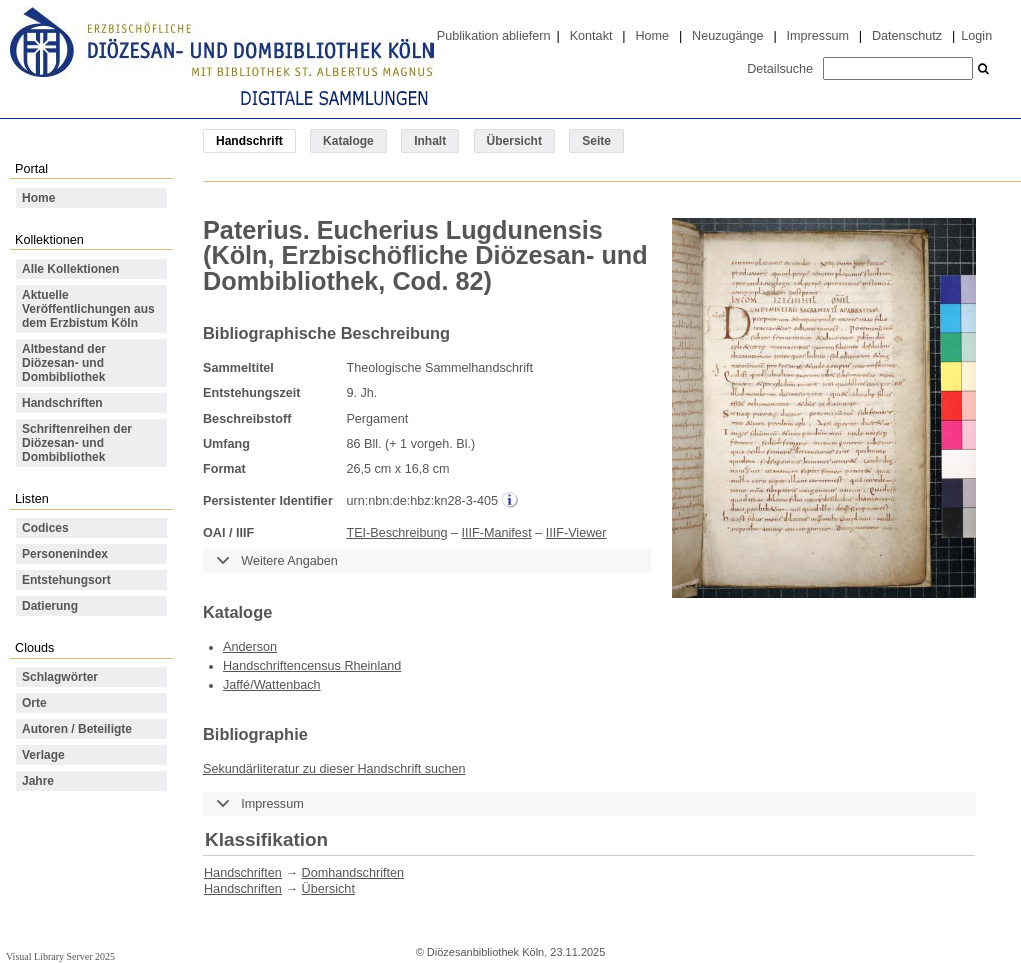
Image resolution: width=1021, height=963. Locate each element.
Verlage (43, 755)
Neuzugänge (728, 36)
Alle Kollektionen (70, 269)
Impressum (818, 36)
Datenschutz (907, 36)
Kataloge (348, 141)
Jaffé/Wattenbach (272, 685)
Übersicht (514, 141)
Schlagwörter (60, 677)
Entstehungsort (66, 580)
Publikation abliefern (494, 36)
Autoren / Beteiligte (77, 729)
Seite (596, 141)
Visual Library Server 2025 (60, 956)
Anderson (250, 647)
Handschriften (62, 403)
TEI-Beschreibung (396, 533)
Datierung (50, 606)
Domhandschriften (353, 873)
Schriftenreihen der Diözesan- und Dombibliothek (77, 443)
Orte (34, 703)
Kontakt (591, 36)
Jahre (38, 781)
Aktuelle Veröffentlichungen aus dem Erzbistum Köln (88, 309)
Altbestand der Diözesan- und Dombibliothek (64, 363)
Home (652, 36)
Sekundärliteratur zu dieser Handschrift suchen (334, 769)
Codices (45, 528)
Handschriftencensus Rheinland (312, 666)
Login (976, 36)
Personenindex (65, 554)
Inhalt (430, 141)
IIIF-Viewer (576, 533)
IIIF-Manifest (497, 533)
